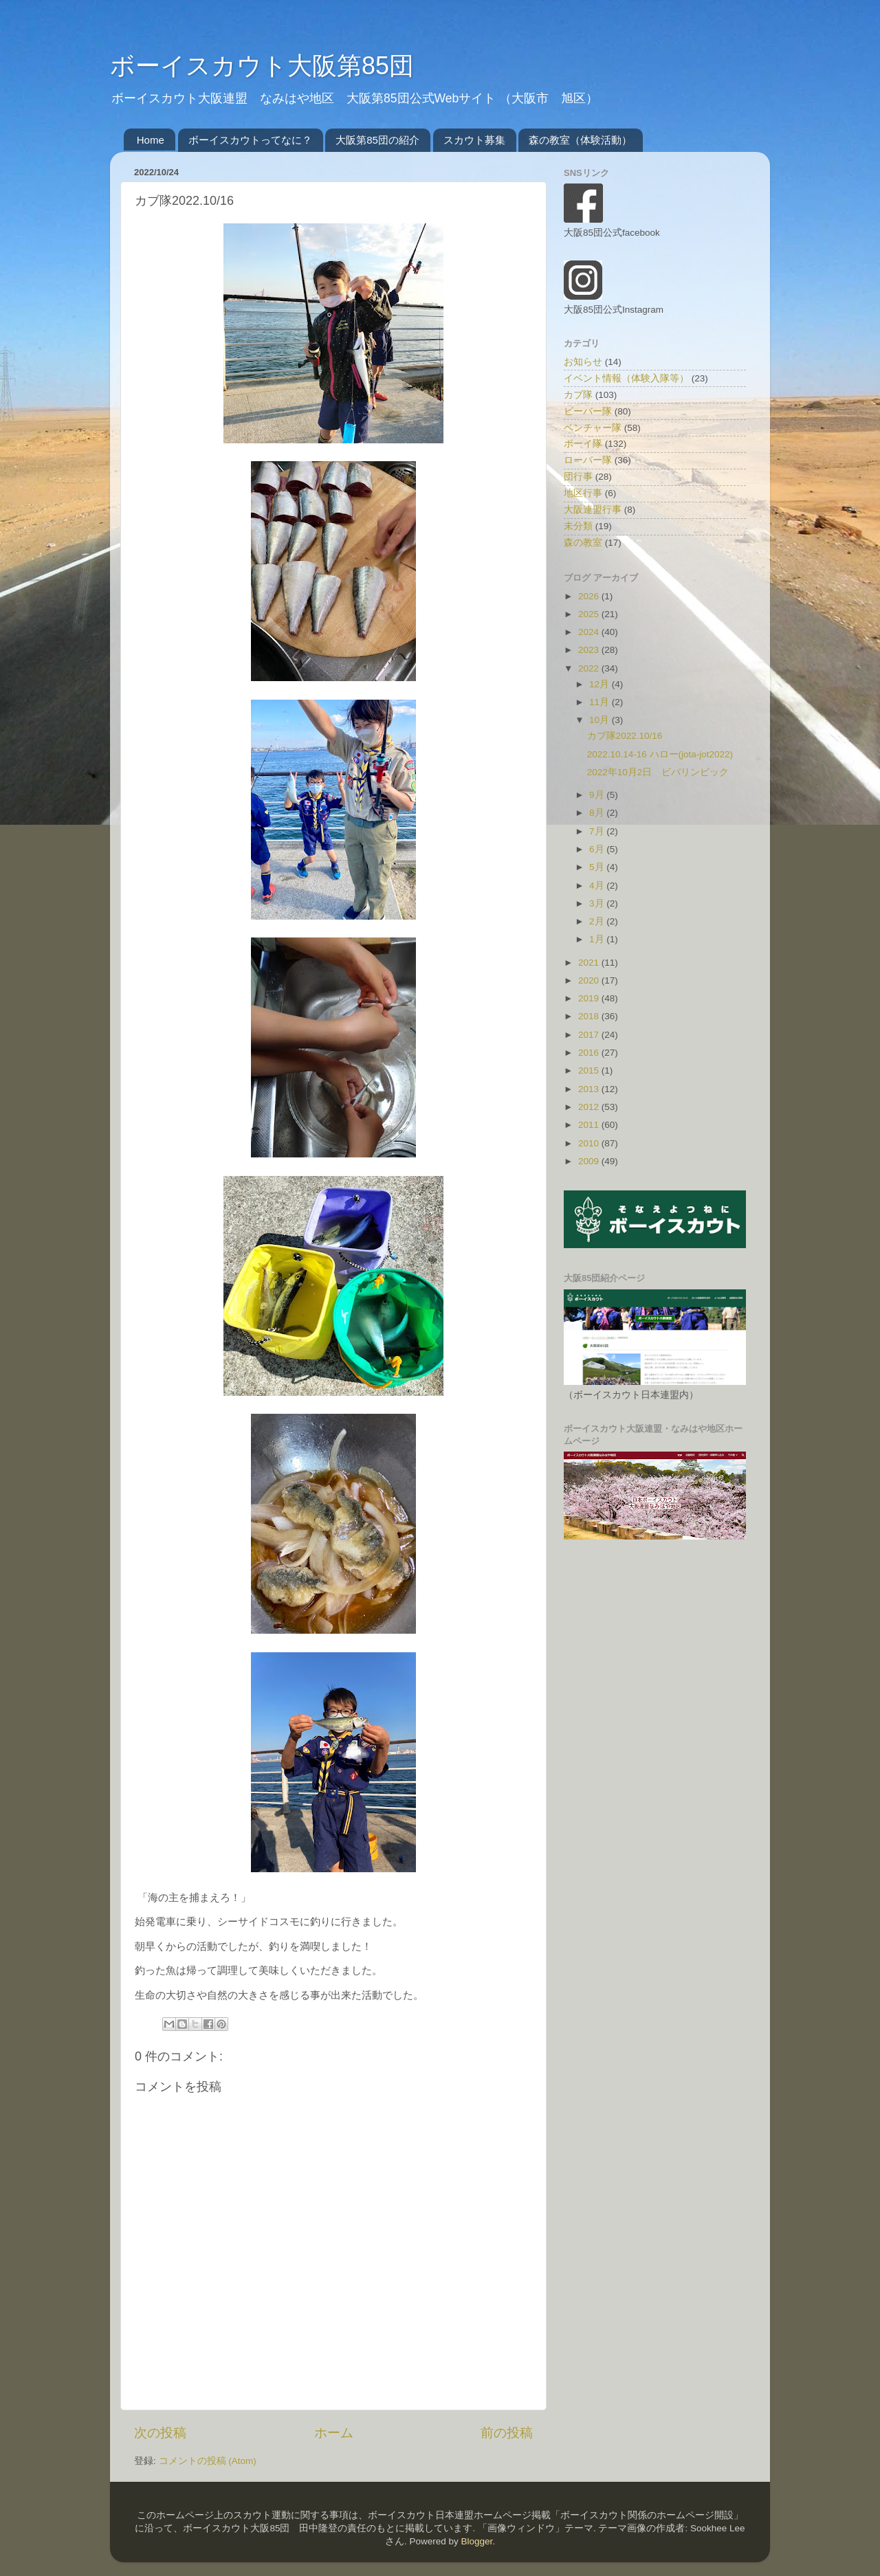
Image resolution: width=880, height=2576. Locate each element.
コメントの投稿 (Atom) (207, 2461)
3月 (597, 903)
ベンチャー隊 (593, 428)
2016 (590, 1052)
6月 (597, 849)
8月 (597, 813)
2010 (590, 1143)
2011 (590, 1125)
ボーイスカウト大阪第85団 (262, 66)
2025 (590, 614)
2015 (590, 1070)
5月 (597, 867)
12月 (600, 684)
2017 (590, 1035)
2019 (590, 998)
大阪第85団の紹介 (377, 140)
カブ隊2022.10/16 (625, 736)
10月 (600, 720)
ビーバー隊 (588, 411)
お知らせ (583, 362)
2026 (590, 596)
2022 (590, 668)
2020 (590, 980)
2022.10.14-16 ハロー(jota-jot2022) (660, 754)
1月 (597, 939)
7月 (597, 831)
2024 (590, 632)
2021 (590, 962)
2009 (590, 1161)
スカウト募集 (474, 140)
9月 (597, 795)
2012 (590, 1107)
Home (150, 140)
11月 (600, 702)
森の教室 (583, 542)
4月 (597, 885)
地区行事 (583, 493)
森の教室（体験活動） (580, 140)
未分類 (578, 526)
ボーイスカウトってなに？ (250, 140)
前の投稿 (507, 2432)
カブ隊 (578, 395)
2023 (590, 650)
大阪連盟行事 (593, 509)
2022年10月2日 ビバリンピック (658, 772)
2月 (597, 921)
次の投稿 (160, 2432)
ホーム (333, 2432)
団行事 (578, 476)
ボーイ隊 (583, 443)
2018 (590, 1016)
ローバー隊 (588, 460)
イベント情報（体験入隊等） (626, 378)
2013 (590, 1089)
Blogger (476, 2541)
